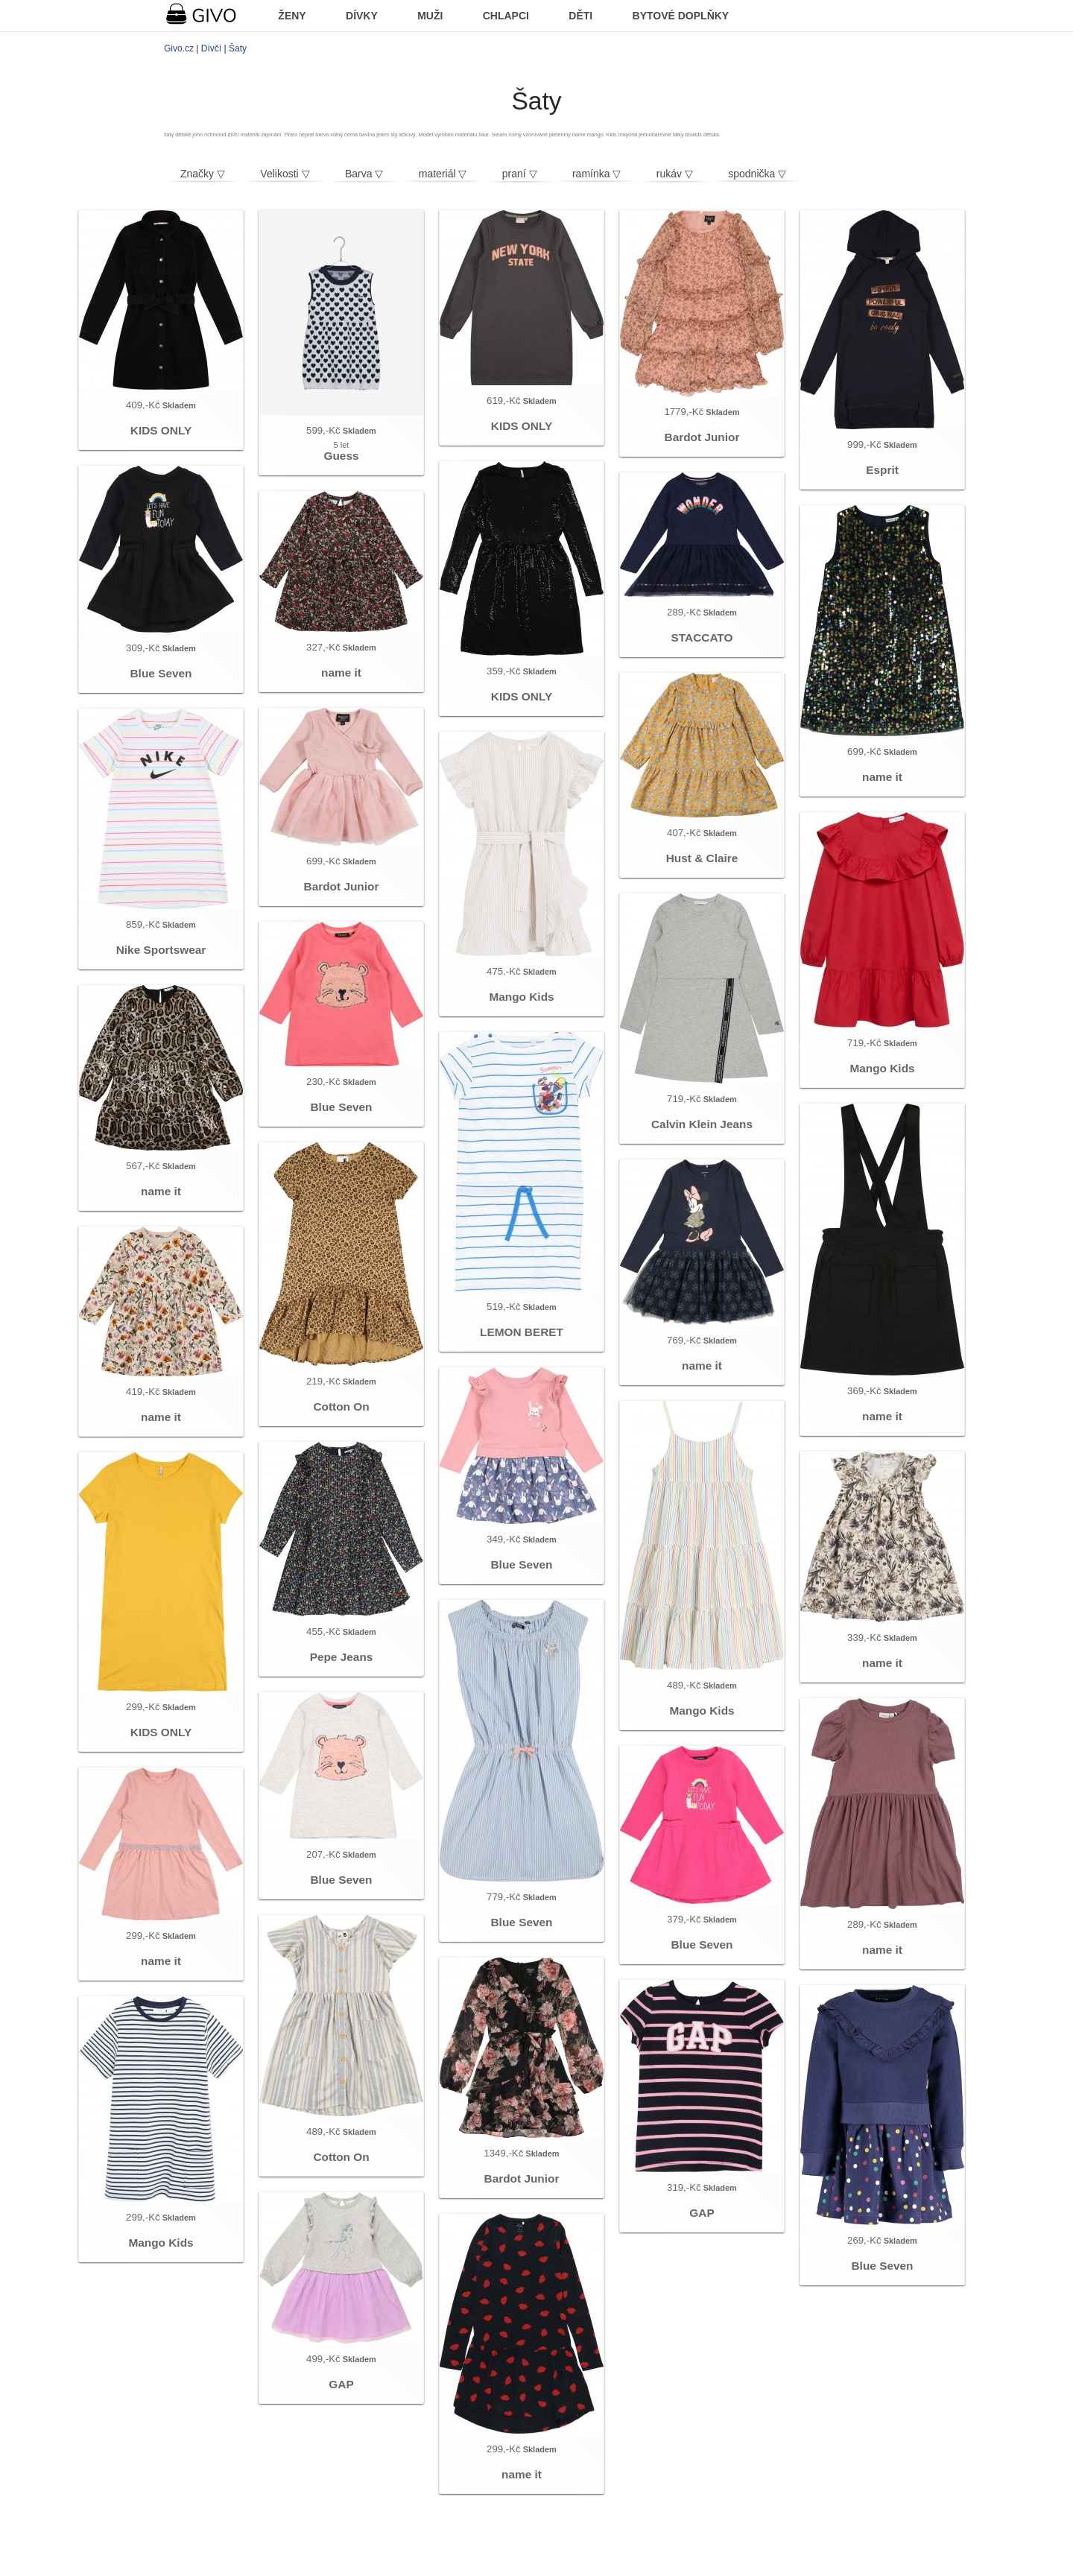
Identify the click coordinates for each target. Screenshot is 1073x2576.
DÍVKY (362, 16)
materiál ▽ (443, 174)
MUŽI (430, 16)
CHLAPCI (506, 16)
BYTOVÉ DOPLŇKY (681, 16)
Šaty (238, 48)
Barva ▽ (364, 174)
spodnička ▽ (757, 174)
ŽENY (292, 16)
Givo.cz (179, 48)
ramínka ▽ (596, 174)
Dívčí (211, 48)
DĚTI (580, 16)
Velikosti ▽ (284, 174)
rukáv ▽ (674, 174)
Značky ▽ (202, 174)
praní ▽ (519, 174)
